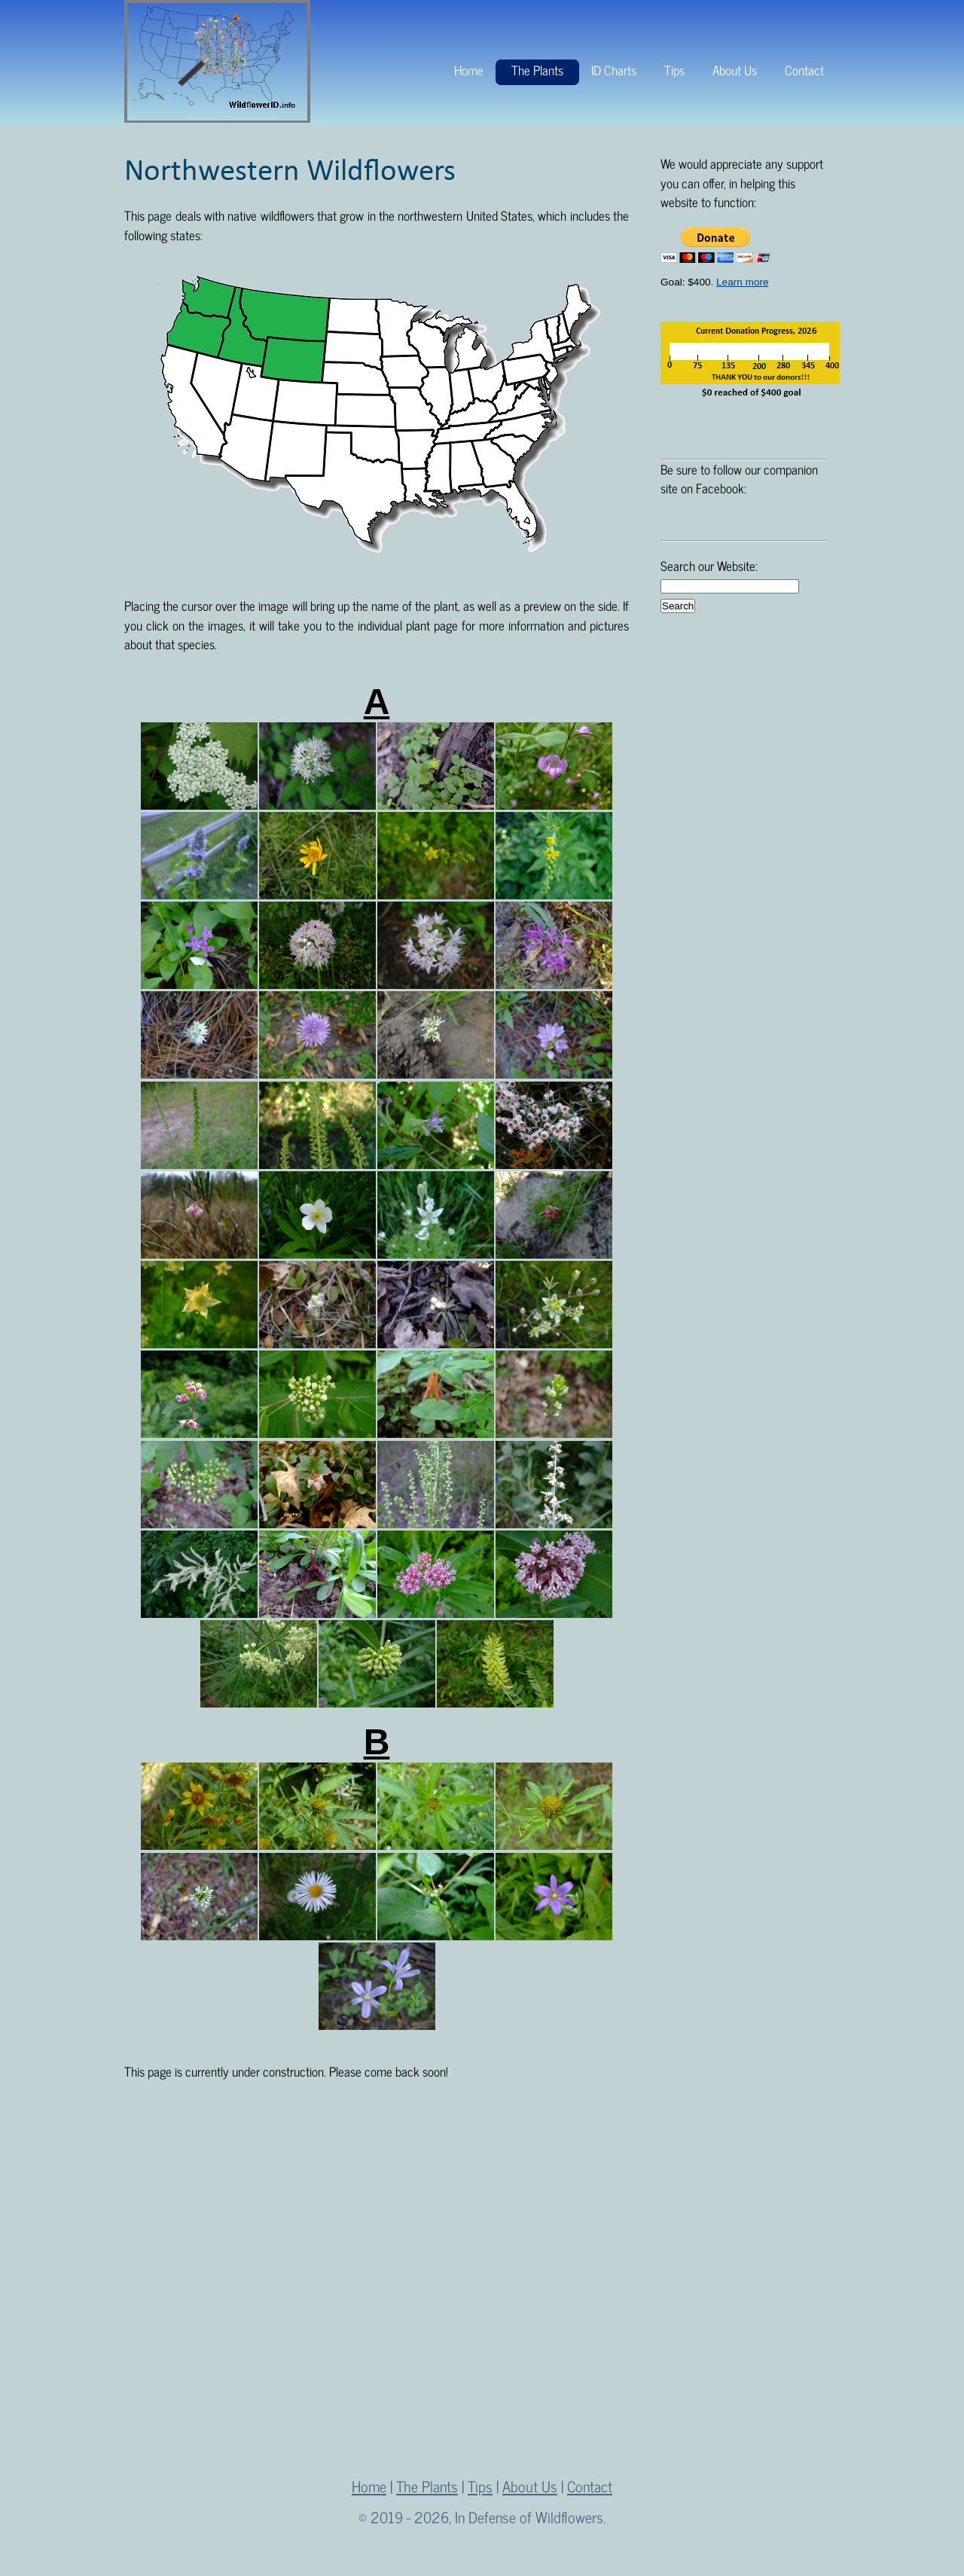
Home (469, 70)
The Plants (537, 70)
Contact (804, 70)
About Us (734, 70)
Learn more (742, 282)
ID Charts (613, 70)
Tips (674, 70)
